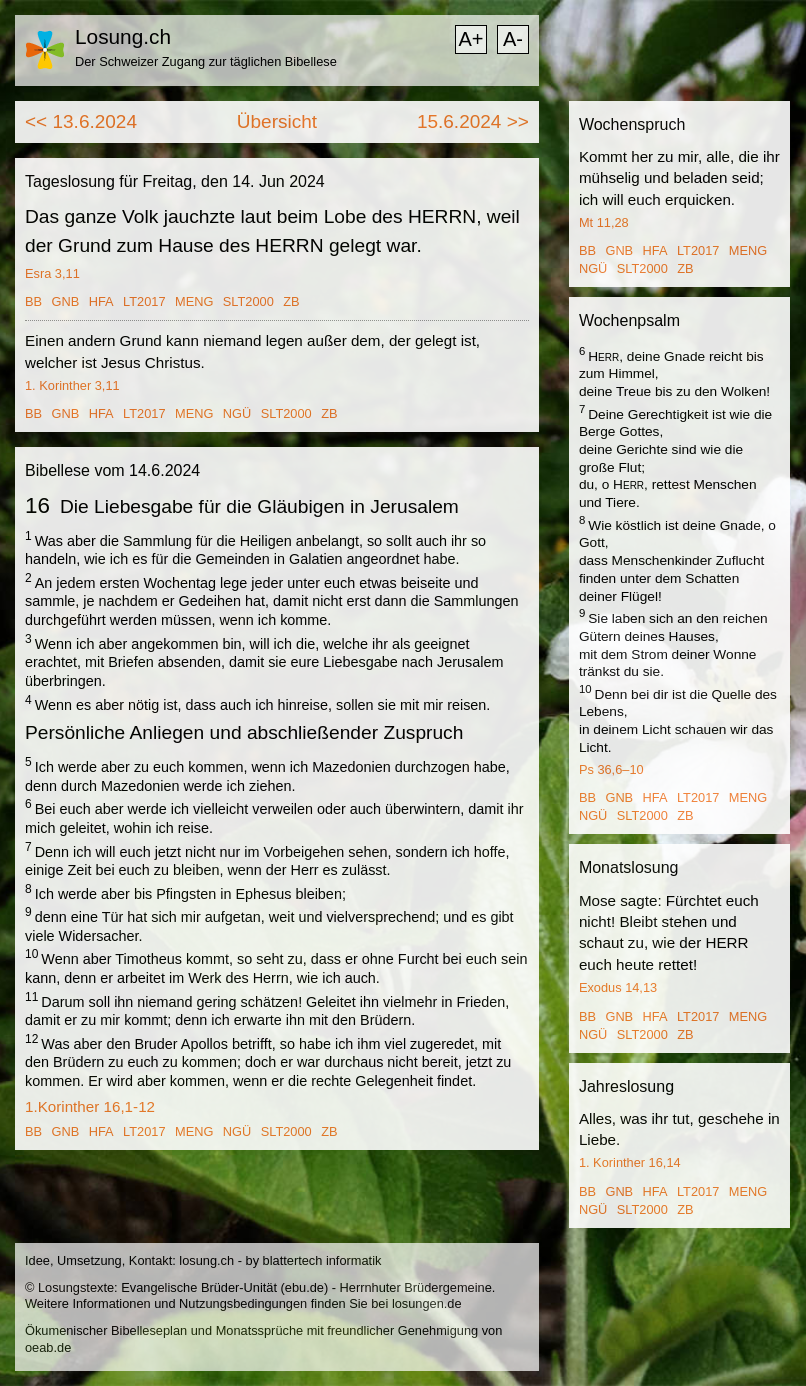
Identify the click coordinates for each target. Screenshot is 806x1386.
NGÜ (237, 413)
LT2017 (144, 301)
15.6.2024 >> (473, 121)
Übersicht (277, 121)
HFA (101, 301)
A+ (470, 39)
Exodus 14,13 (618, 987)
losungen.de (427, 1303)
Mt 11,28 (604, 222)
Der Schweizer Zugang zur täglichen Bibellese (206, 61)
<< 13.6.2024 (81, 121)
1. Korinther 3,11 (72, 385)
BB (33, 301)
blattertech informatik (322, 1260)
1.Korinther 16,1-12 (90, 1106)
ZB (291, 301)
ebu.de (304, 1287)
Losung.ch (123, 36)
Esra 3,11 (52, 273)
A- (513, 39)
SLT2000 (248, 301)
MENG (194, 301)
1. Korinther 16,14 (630, 1162)
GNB (66, 301)
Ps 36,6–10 (611, 769)
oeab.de (48, 1347)
